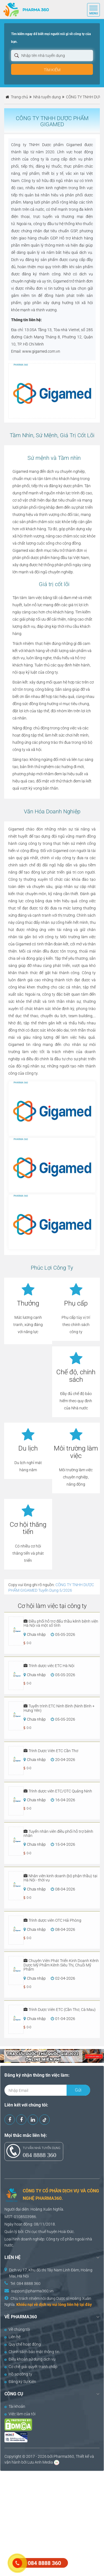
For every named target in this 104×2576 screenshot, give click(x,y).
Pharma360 (64, 2456)
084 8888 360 (39, 2154)
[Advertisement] (52, 2523)
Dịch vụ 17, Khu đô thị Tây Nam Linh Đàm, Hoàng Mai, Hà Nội (50, 2273)
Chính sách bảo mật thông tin (31, 2352)
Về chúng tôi (17, 2329)
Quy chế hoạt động (22, 2344)
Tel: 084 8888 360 (25, 2283)
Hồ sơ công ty (18, 2374)
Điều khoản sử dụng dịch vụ (29, 2359)
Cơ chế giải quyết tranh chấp (30, 2366)
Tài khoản (14, 2406)
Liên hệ (12, 2337)
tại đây (86, 2304)
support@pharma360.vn (32, 2291)
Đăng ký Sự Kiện (20, 2381)
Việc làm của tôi (19, 2414)
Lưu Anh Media (40, 2462)
